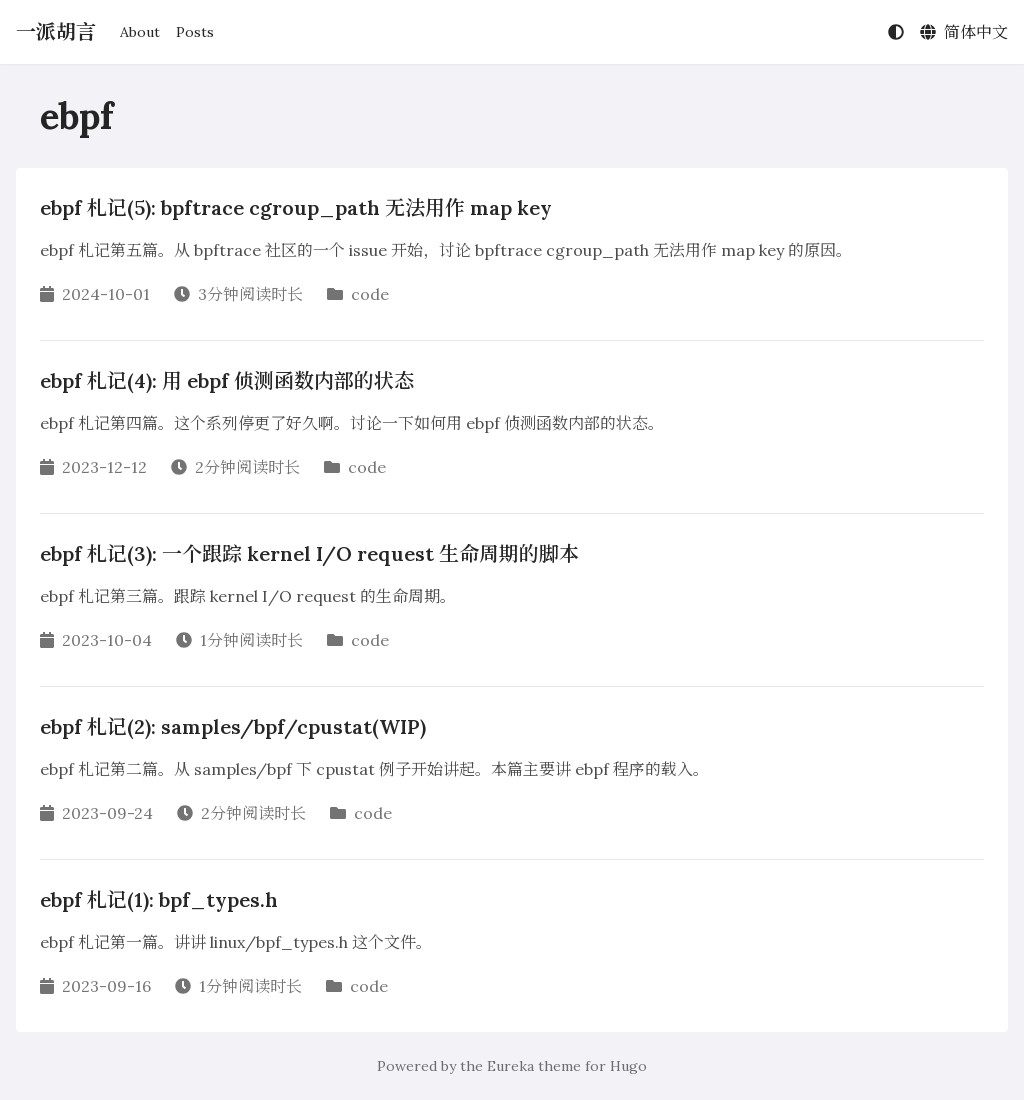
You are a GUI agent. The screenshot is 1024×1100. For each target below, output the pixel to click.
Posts (195, 32)
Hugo (628, 1066)
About (140, 32)
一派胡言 (56, 31)
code (370, 294)
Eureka (510, 1066)
